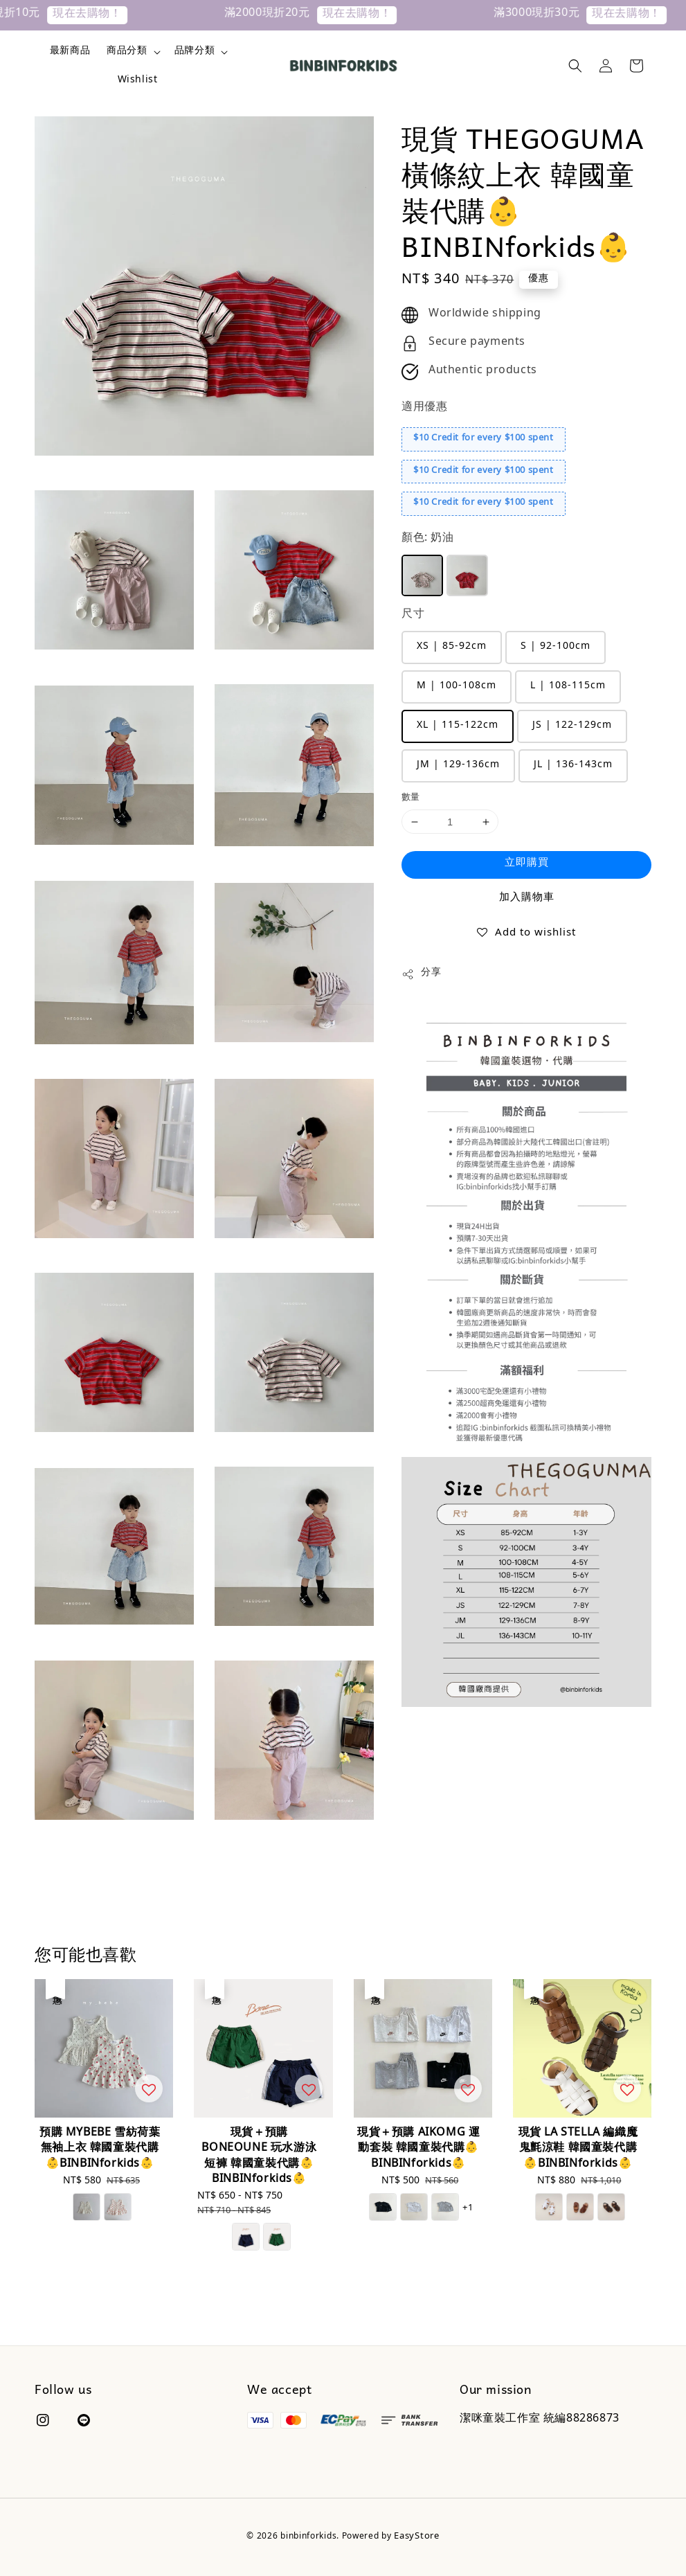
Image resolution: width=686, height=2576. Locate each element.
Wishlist (138, 81)
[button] (575, 66)
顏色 (427, 539)
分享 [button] (421, 974)
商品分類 (127, 51)
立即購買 (527, 864)
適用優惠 (424, 408)
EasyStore (416, 2537)
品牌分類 (194, 51)
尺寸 (412, 615)
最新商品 (70, 51)
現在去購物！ (97, 14)
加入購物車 (526, 898)
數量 (410, 798)
